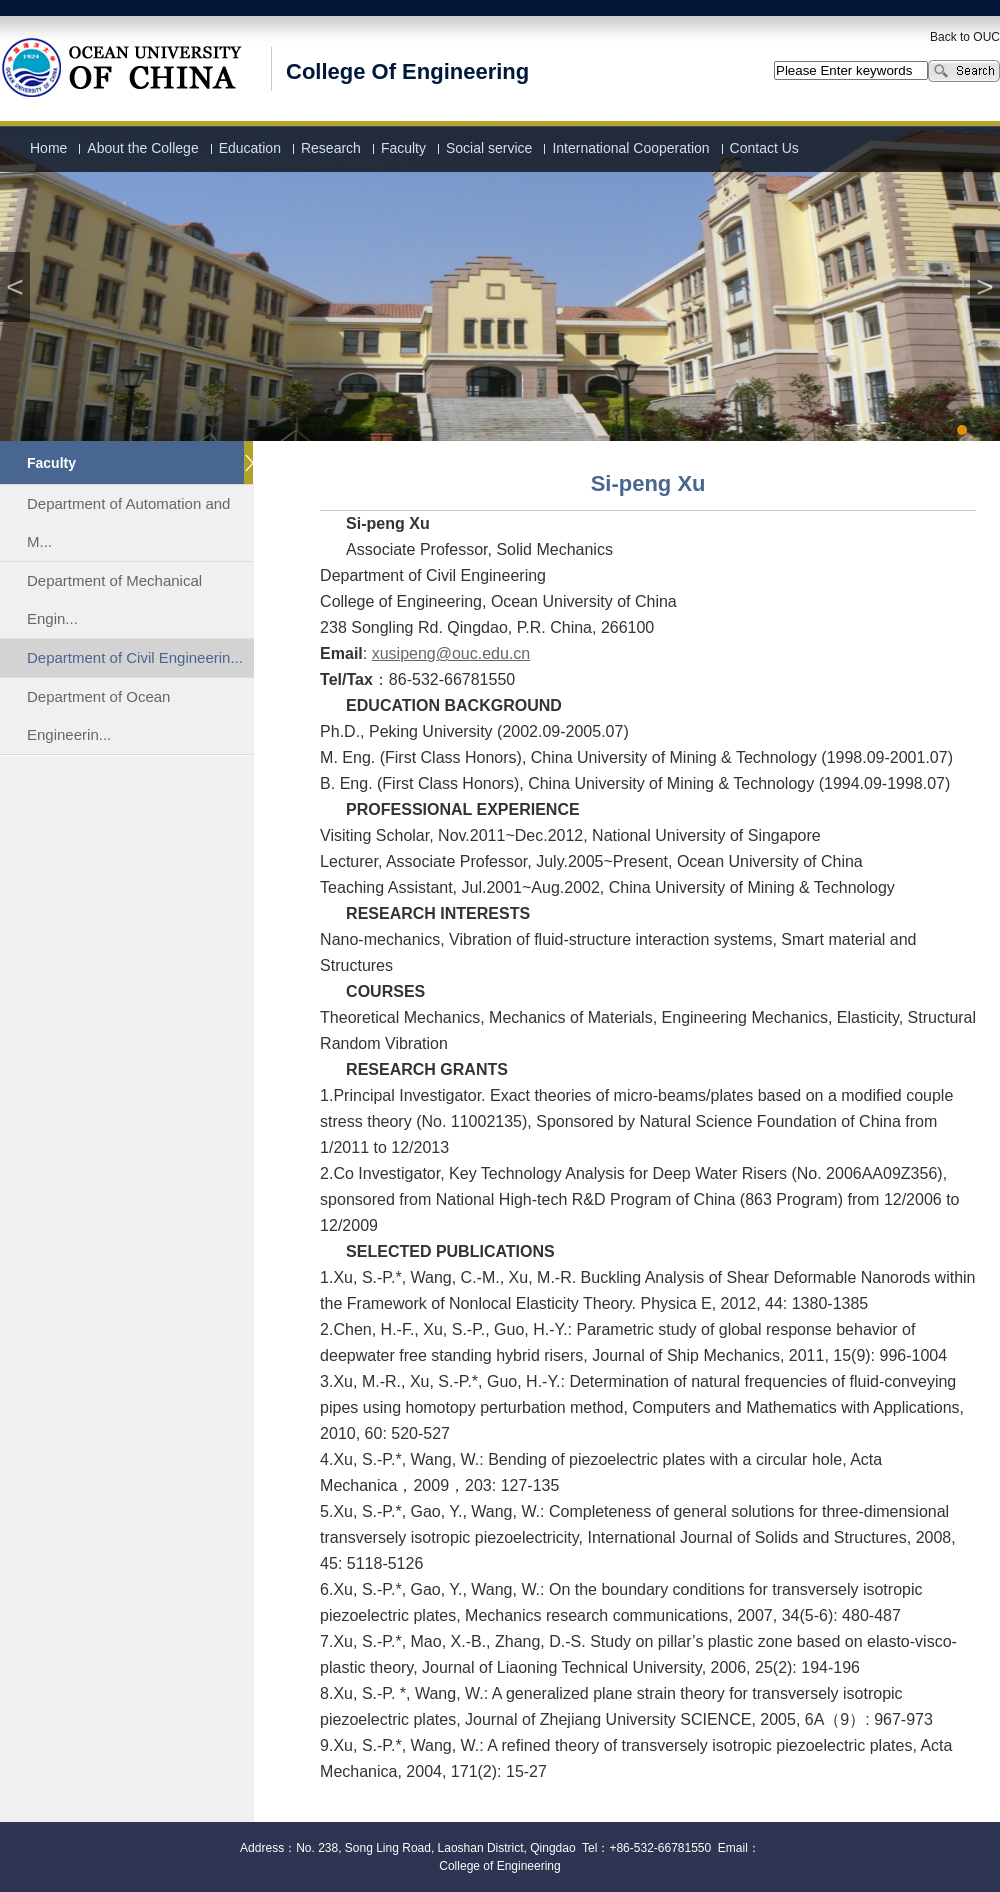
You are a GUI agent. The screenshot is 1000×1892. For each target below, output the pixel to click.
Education (250, 148)
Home (48, 148)
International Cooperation (630, 148)
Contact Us (764, 148)
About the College (142, 148)
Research (331, 148)
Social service (489, 148)
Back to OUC (965, 37)
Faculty (403, 148)
